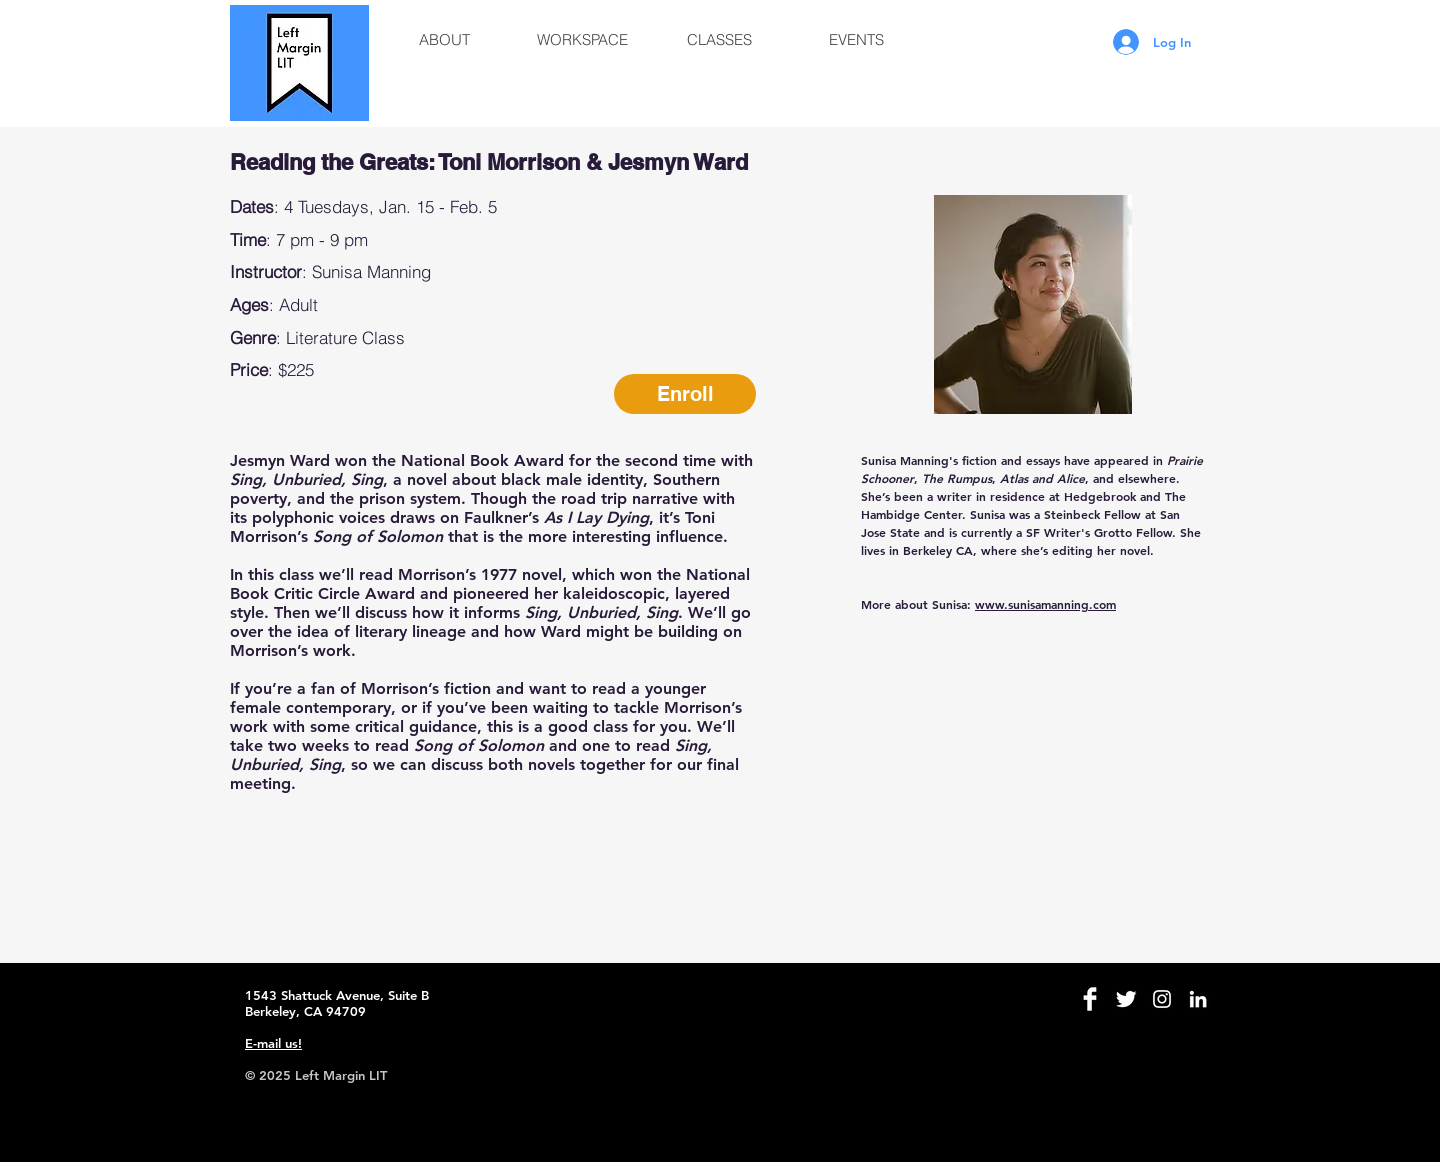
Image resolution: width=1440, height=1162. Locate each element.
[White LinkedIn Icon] (1198, 999)
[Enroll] (685, 394)
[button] (444, 40)
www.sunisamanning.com (1045, 604)
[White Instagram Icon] (1162, 999)
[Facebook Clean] (1090, 999)
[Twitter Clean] (1126, 999)
